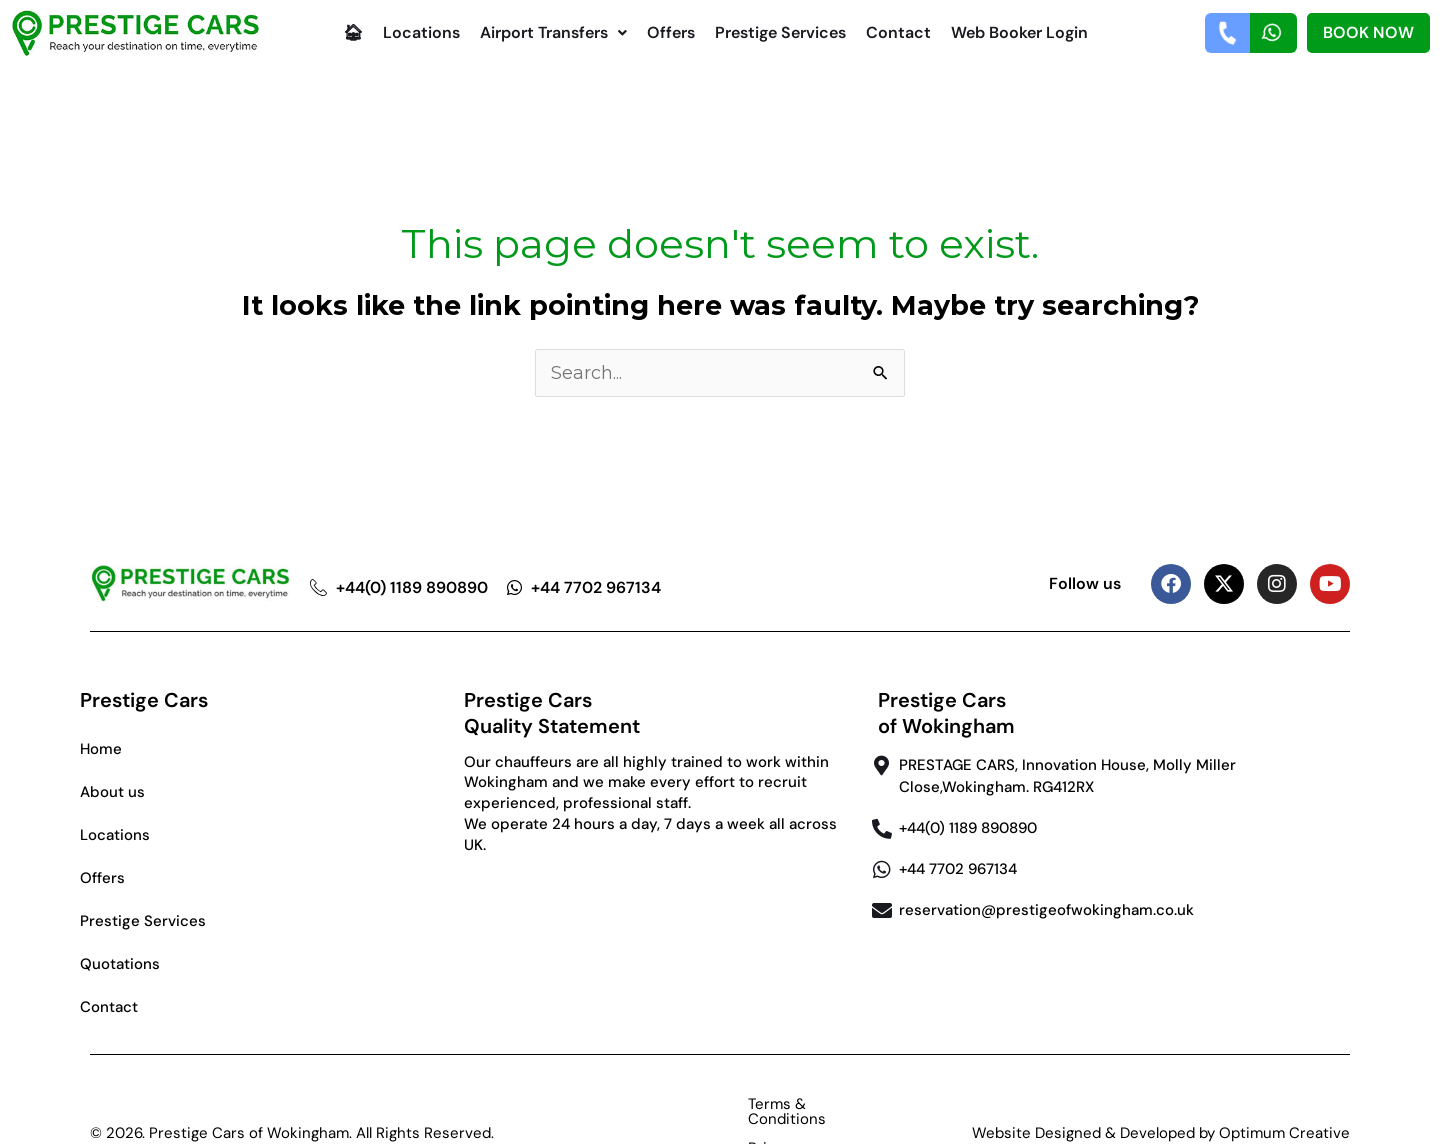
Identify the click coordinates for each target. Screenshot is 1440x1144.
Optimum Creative (1284, 1104)
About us (112, 792)
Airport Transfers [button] (553, 32)
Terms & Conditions (669, 1104)
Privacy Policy (818, 1104)
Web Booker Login (1019, 32)
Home (101, 749)
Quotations (120, 964)
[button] (553, 33)
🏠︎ (353, 32)
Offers (671, 32)
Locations (421, 32)
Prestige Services (780, 32)
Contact (898, 32)
